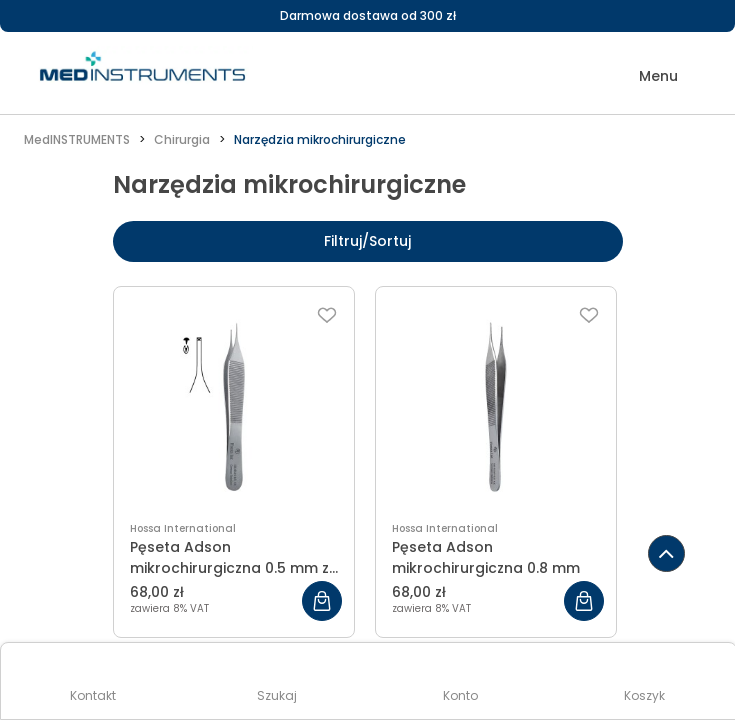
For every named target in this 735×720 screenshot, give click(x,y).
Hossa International (183, 528)
